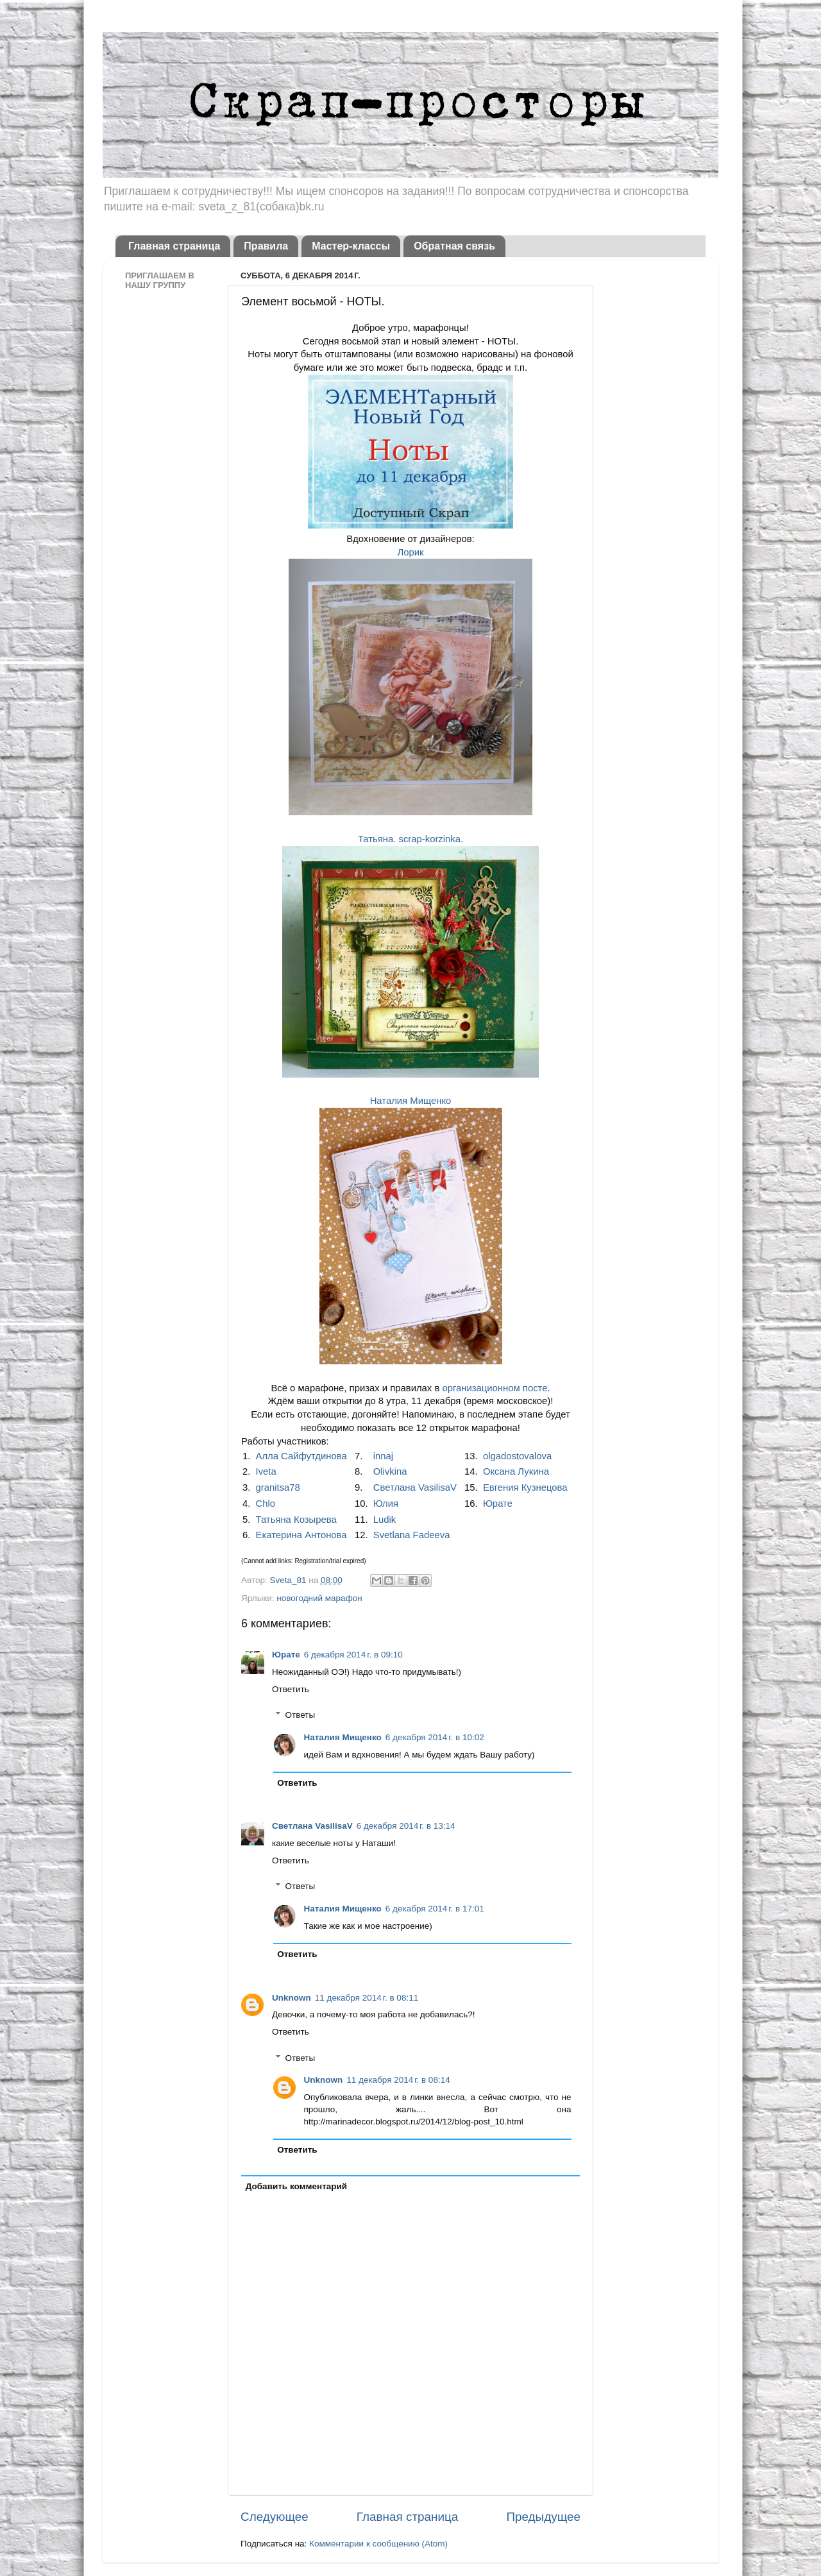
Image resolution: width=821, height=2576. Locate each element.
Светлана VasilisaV (415, 1487)
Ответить (290, 1689)
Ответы (300, 1715)
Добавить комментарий (296, 2186)
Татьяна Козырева (296, 1519)
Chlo (266, 1503)
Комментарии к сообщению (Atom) (378, 2543)
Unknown (291, 1998)
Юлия (385, 1503)
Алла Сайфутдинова (301, 1456)
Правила (266, 246)
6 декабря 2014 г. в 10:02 (434, 1737)
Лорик (410, 552)
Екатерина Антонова (301, 1535)
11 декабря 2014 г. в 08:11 (366, 1998)
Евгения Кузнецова (525, 1487)
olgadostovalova (517, 1456)
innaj (383, 1456)
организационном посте (494, 1388)
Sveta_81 (289, 1580)
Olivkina (390, 1471)
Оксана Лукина (516, 1471)
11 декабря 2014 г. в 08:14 (398, 2080)
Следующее (275, 2516)
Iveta (266, 1471)
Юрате (497, 1503)
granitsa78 (278, 1487)
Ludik (384, 1519)
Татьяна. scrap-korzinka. (410, 839)
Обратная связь (454, 246)
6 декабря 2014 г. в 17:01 (434, 1908)
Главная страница (174, 246)
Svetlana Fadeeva (411, 1535)
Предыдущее (543, 2516)
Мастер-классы (351, 246)
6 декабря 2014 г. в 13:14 (406, 1826)
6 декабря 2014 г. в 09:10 (353, 1654)
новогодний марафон (319, 1598)
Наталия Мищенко (411, 1101)
